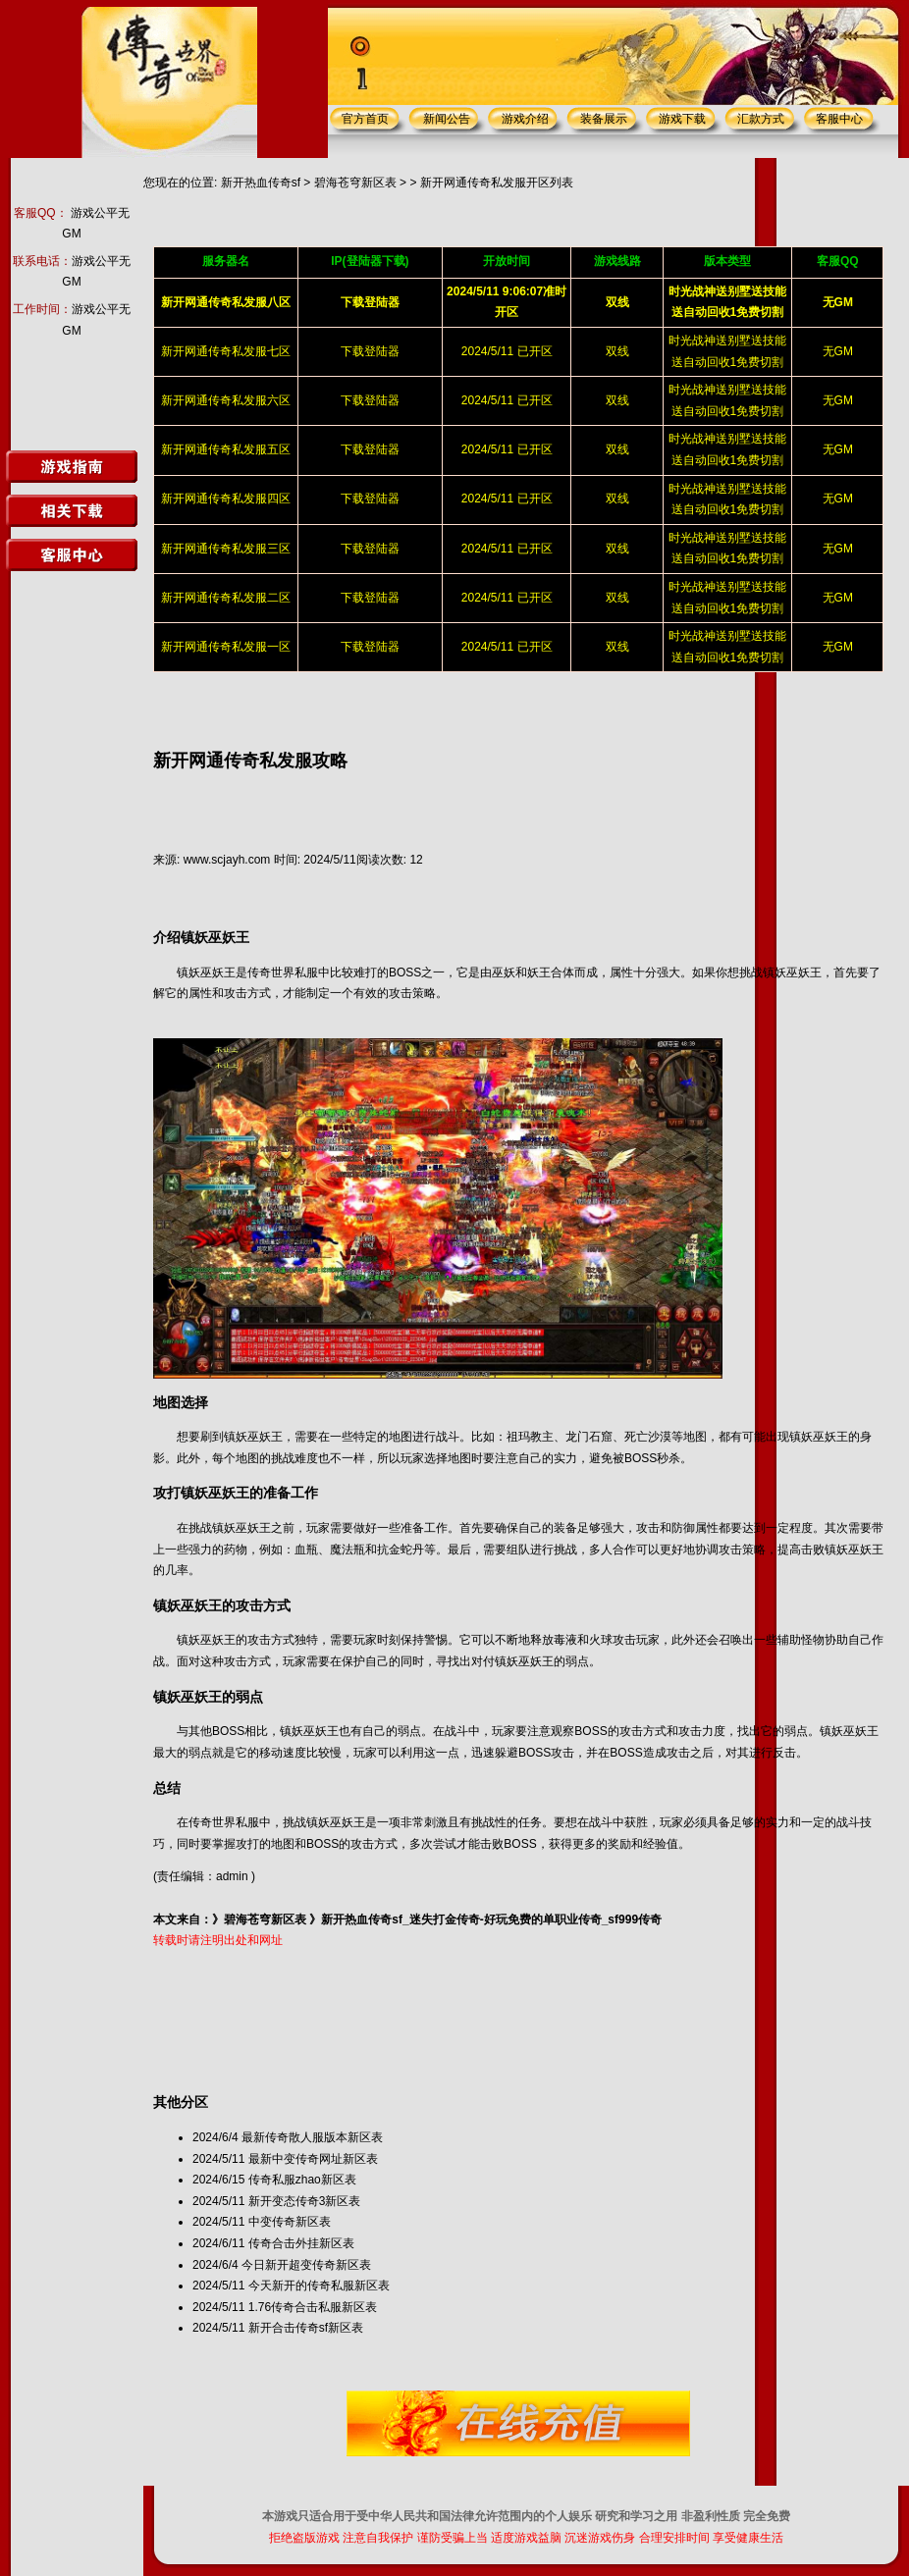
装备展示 (603, 119)
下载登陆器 (370, 351)
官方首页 (365, 119)
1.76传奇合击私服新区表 (312, 2307)
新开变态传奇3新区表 (304, 2201)
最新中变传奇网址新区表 (313, 2159)
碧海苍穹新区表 (355, 182)
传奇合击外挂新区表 (301, 2243)
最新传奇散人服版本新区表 (312, 2137)
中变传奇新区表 (289, 2222)
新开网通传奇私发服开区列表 (496, 182)
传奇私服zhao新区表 (302, 2179)
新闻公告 (446, 119)
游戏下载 (682, 119)
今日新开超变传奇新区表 (306, 2265)
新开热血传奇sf (260, 182)
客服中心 (839, 119)
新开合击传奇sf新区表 (305, 2328)
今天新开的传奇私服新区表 (319, 2285)
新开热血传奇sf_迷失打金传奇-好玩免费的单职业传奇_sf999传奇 (491, 1919)
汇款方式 (760, 119)
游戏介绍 (525, 119)
